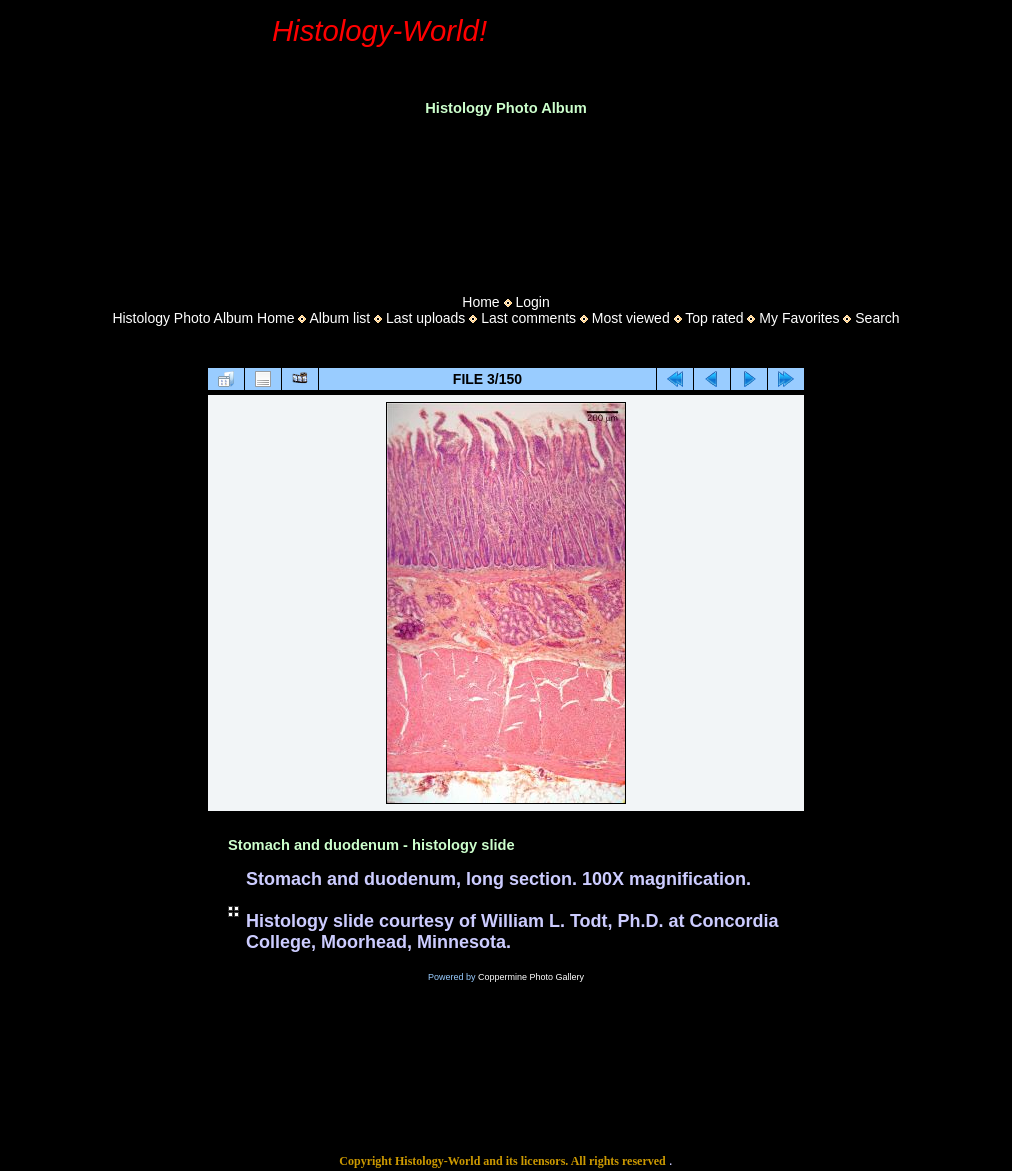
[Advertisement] (506, 199)
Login (532, 302)
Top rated (714, 318)
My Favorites (799, 318)
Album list (339, 318)
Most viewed (631, 318)
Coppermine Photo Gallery (531, 977)
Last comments (528, 318)
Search (877, 318)
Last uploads (425, 318)
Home (480, 302)
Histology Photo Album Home (203, 318)
